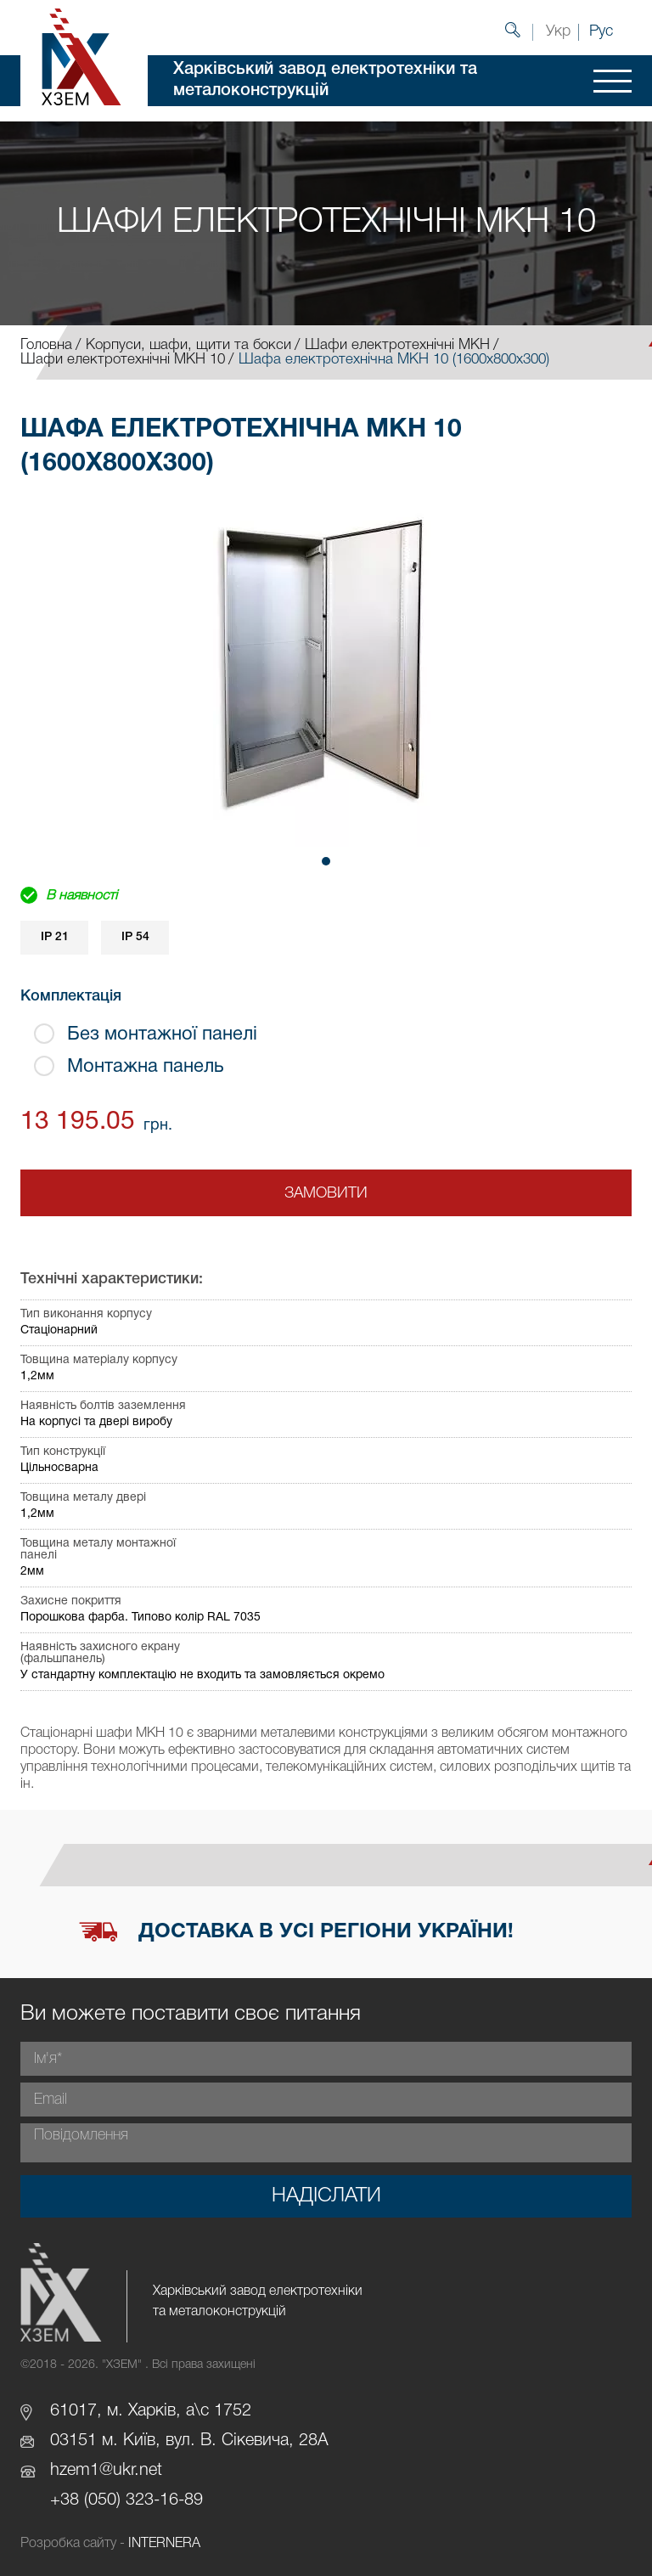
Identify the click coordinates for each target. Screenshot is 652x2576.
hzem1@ (81, 2470)
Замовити (326, 1193)
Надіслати (326, 2196)
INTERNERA (164, 2544)
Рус (601, 31)
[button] (326, 861)
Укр (558, 31)
